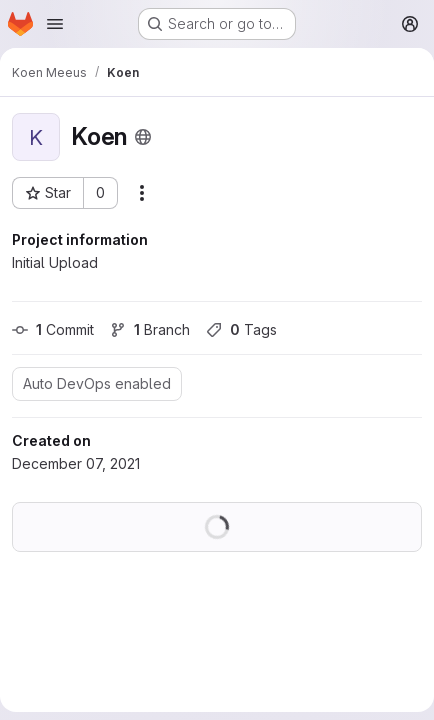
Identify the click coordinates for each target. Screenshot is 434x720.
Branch (150, 329)
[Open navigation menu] (55, 24)
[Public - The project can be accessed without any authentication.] (143, 137)
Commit (53, 329)
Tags (241, 329)
